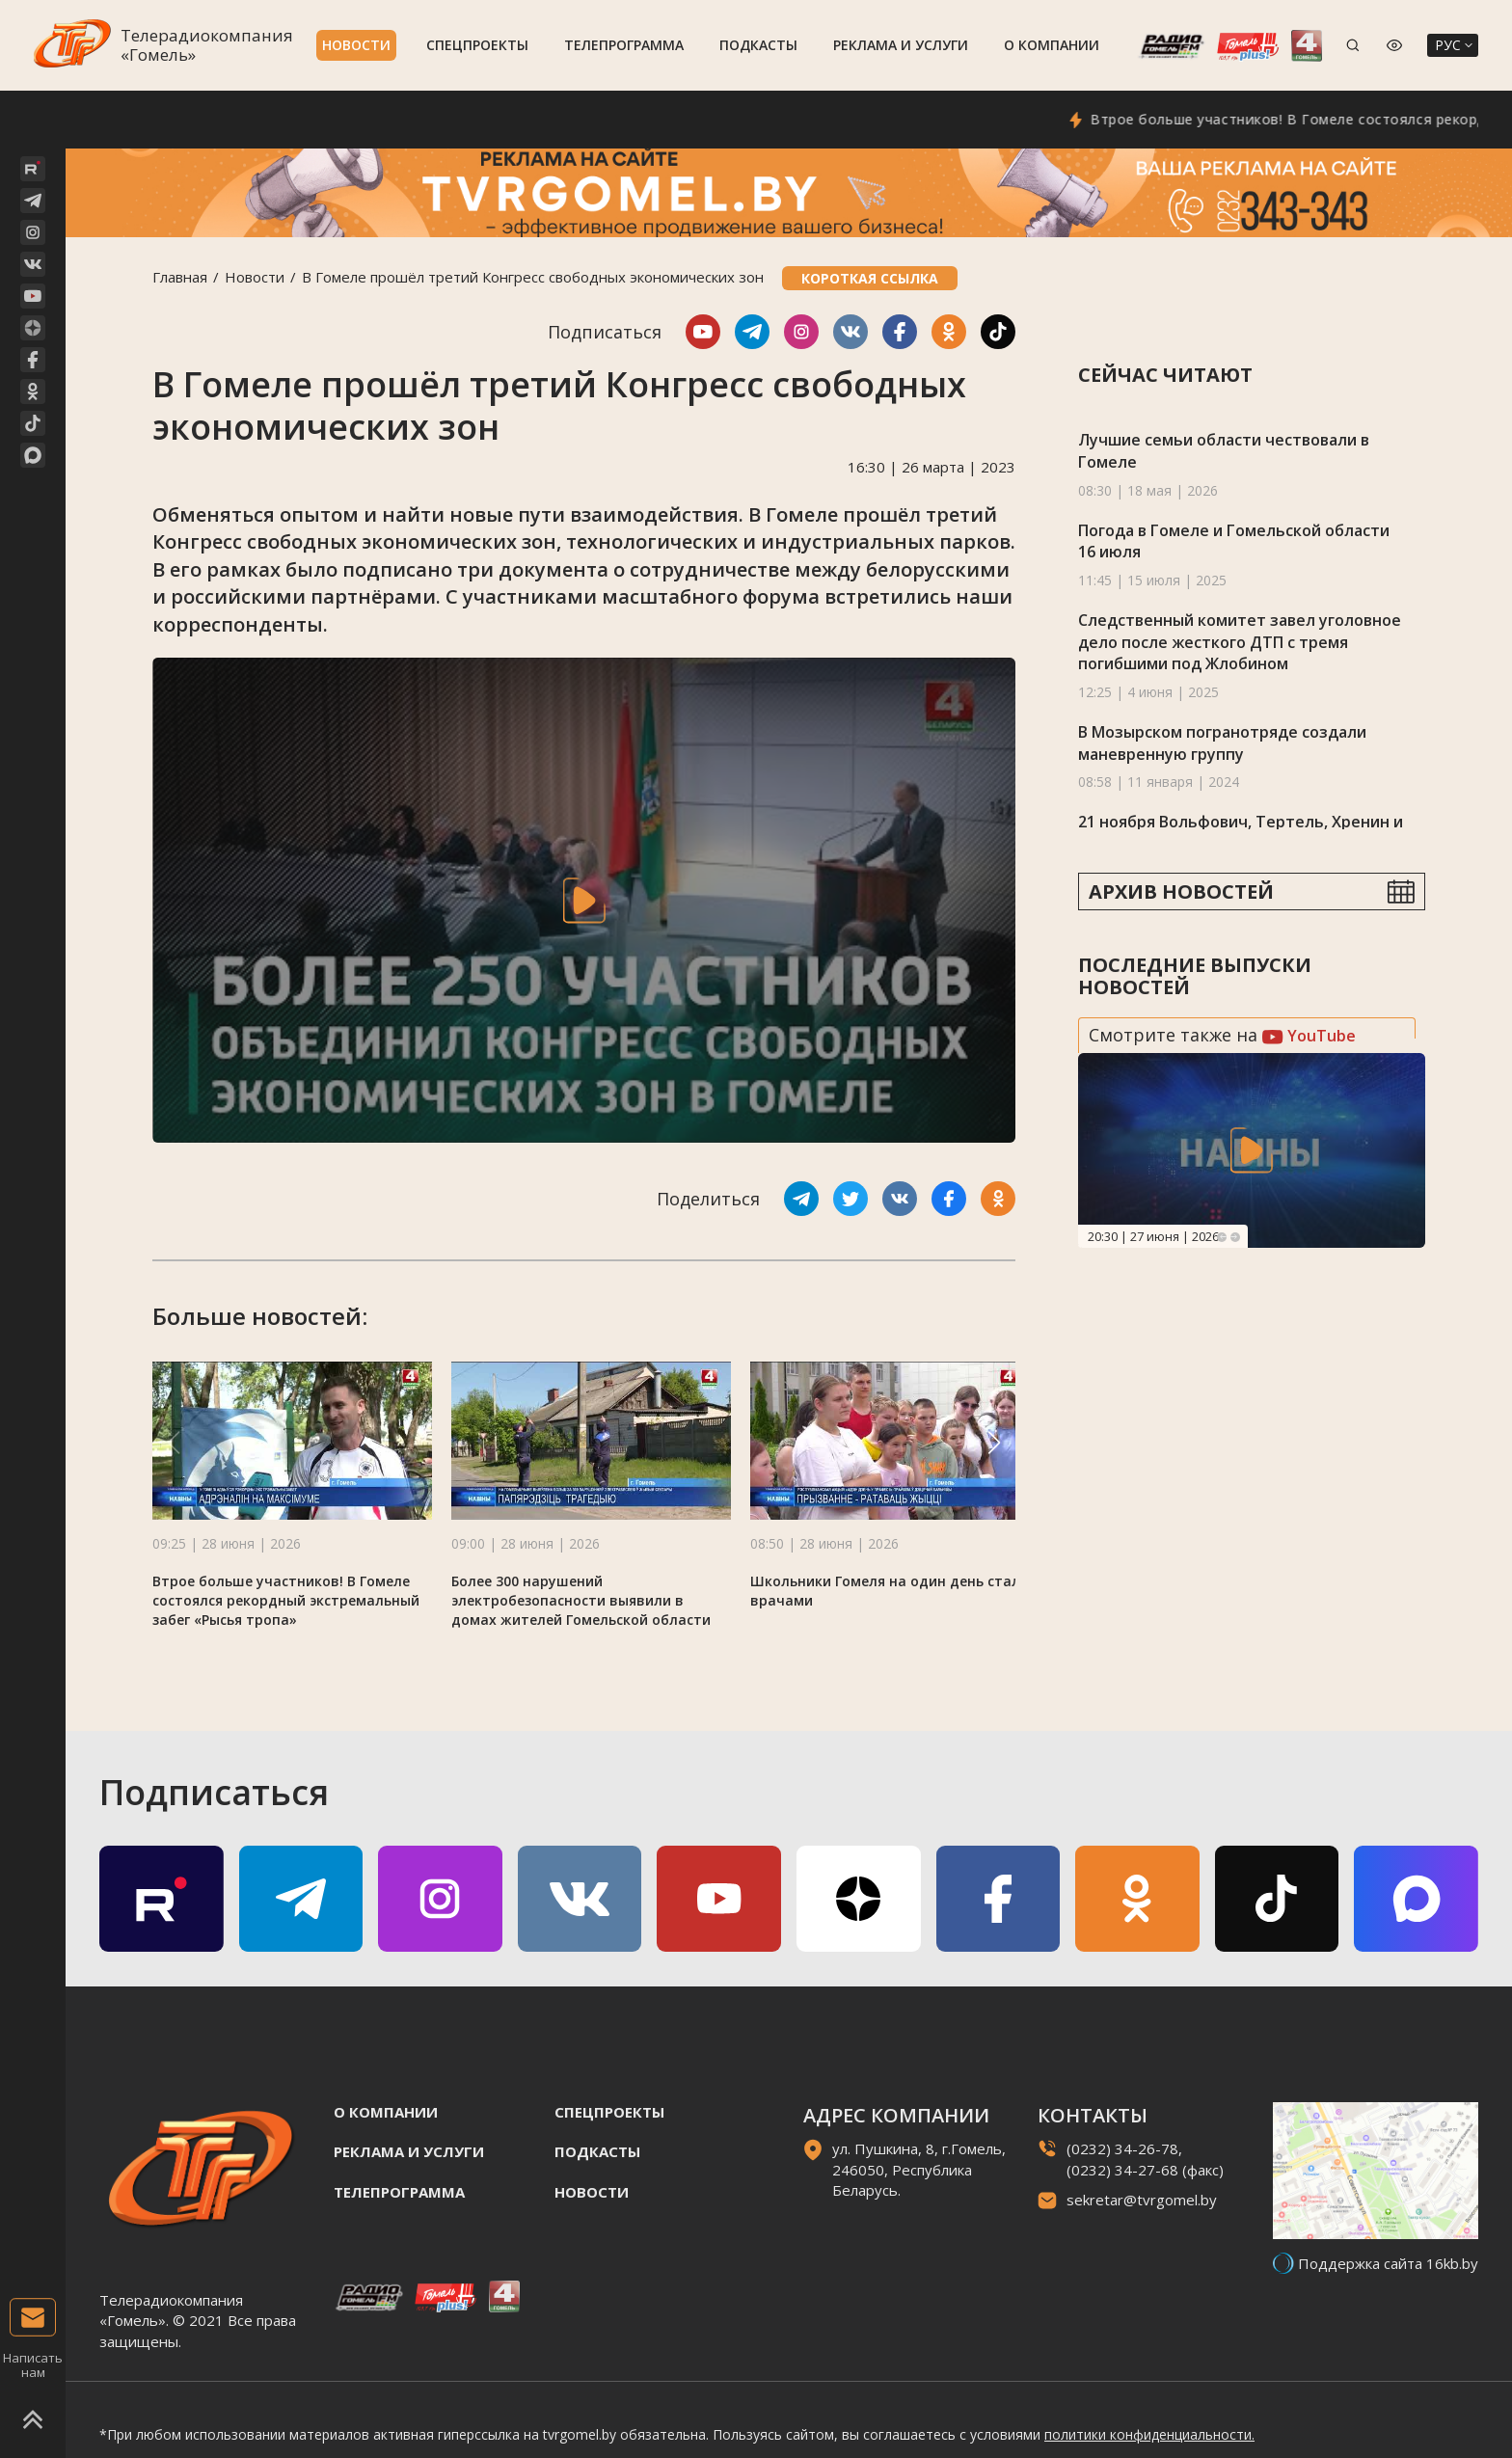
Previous (1222, 1237)
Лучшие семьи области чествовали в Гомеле (1223, 451)
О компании (1051, 45)
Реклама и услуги (900, 45)
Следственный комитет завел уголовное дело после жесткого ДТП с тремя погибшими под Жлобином (1239, 641)
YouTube (1309, 1035)
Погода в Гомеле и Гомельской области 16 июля (1234, 541)
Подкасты (758, 45)
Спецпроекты (477, 45)
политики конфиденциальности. (1149, 2434)
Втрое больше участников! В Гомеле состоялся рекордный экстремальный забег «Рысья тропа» (285, 1600)
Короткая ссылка (869, 278)
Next (1235, 1237)
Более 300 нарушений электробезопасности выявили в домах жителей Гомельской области (581, 1600)
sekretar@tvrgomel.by (1141, 2199)
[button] (994, 1442)
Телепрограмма (624, 45)
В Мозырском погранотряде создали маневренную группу (1222, 743)
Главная (179, 276)
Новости (356, 45)
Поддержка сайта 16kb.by (1388, 2263)
